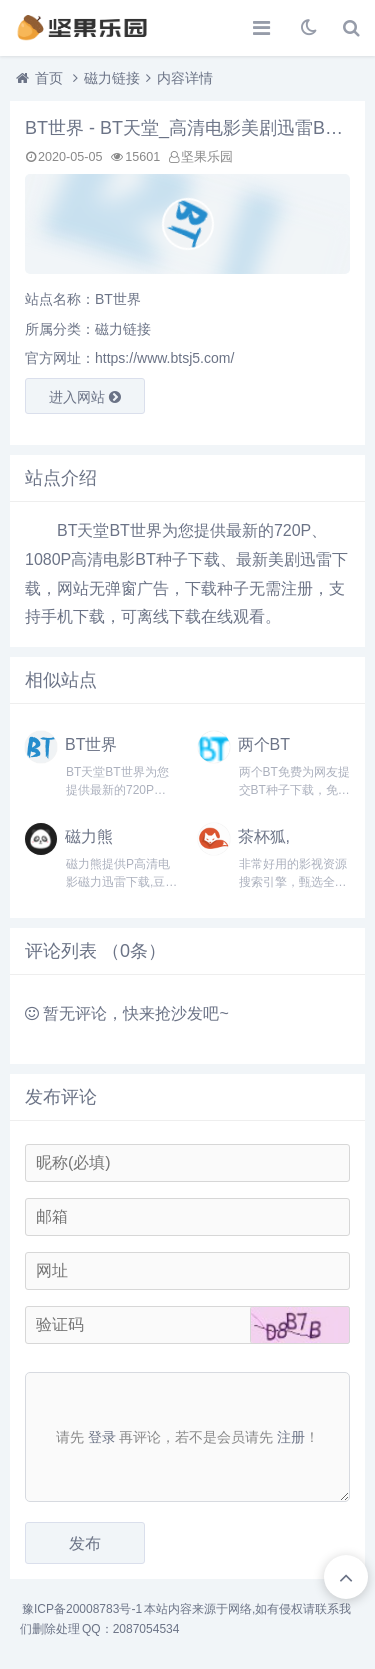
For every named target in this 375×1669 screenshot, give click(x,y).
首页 (49, 78)
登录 (102, 1437)
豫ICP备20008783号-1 (82, 1609)
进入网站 (85, 397)
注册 (291, 1437)
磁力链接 (112, 78)
